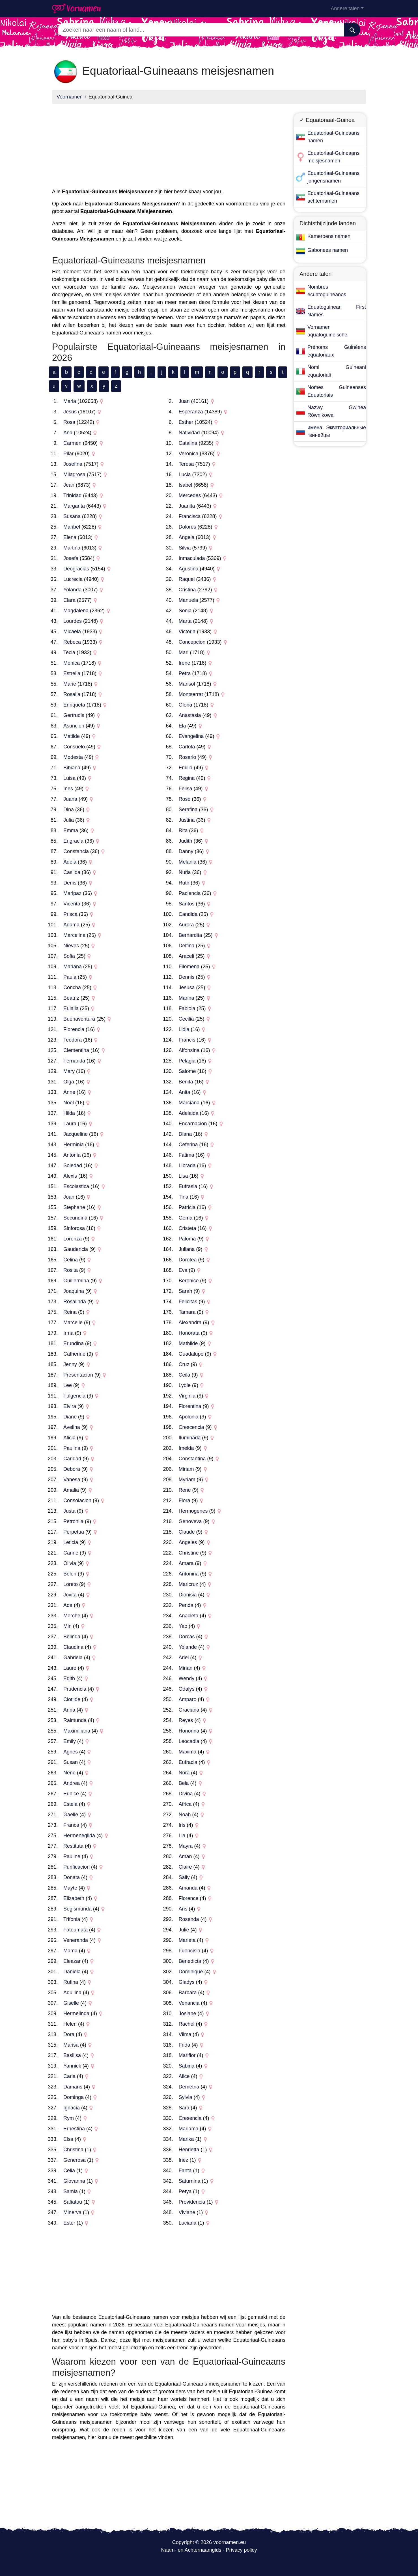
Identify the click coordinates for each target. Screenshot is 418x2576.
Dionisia (188, 1595)
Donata (71, 1877)
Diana (185, 1134)
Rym (68, 2118)
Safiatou (72, 2202)
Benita (186, 1082)
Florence (189, 1898)
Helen (70, 2024)
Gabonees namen (327, 250)
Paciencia (190, 893)
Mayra (186, 1846)
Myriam (187, 1479)
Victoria (187, 631)
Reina (70, 1312)
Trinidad (72, 495)
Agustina (189, 569)
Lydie (185, 1385)
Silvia (185, 548)
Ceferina (188, 1144)
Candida (188, 914)
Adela (69, 862)
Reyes (186, 1720)
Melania (188, 862)
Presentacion (78, 1375)
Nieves (71, 945)
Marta (185, 621)
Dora (68, 2034)
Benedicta (190, 1961)
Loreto (70, 1584)
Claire (185, 1867)
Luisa (69, 778)
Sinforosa (74, 1228)
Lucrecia (73, 579)
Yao (183, 1626)
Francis (187, 1040)
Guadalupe (191, 1354)
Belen (69, 1574)
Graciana (189, 1710)
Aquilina (72, 1992)
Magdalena (76, 610)
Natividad (189, 432)
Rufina (70, 1982)
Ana (67, 432)
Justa (69, 1511)
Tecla (69, 652)
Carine (70, 1553)
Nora (184, 1773)
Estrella (71, 673)
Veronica (189, 453)
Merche (71, 1615)
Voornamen (70, 97)
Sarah (185, 1291)
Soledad (72, 1165)
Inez (183, 2160)
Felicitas (188, 1301)
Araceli (186, 956)
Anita (184, 1092)
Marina (186, 998)
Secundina (75, 1218)
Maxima (188, 1752)
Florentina (190, 1406)
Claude (187, 1532)
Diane (70, 1417)
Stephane (74, 1207)
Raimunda (75, 1720)
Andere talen (345, 8)
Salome (187, 1071)
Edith (69, 1678)
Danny (186, 851)
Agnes (70, 1752)
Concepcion (192, 642)
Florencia (73, 1029)
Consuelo (74, 747)
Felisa (185, 788)
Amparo (188, 1699)
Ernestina (74, 2128)
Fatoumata (75, 1930)
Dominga (73, 2097)
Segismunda (77, 1909)
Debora (71, 1469)
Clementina (76, 1050)
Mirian (186, 1668)
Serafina (188, 809)
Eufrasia (188, 1186)
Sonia (185, 610)
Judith (185, 841)
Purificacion (76, 1867)
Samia (70, 2191)
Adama (71, 925)
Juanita (187, 506)
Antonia (72, 1155)
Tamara (187, 1312)
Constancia (76, 851)
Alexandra (190, 1322)
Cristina (187, 590)
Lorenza (72, 1239)
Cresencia (190, 2118)
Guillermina (76, 1280)
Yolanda (72, 590)
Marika (186, 2139)
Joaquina (73, 1291)
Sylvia (185, 2097)
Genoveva (190, 1521)
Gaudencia (75, 1249)
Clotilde (71, 1699)
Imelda (186, 1448)
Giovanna (74, 2181)
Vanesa (71, 1479)
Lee (67, 1385)
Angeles (188, 1542)
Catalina (188, 443)
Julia (68, 820)
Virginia (187, 1396)
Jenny (70, 1364)
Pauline (71, 1856)
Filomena (189, 966)
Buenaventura (79, 1019)
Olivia (69, 1563)
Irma (68, 1333)
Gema (186, 1218)
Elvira (69, 1406)
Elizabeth (73, 1898)
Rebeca (72, 642)
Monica (71, 663)
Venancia (189, 2003)
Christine (189, 1553)
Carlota (187, 747)
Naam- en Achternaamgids (191, 2550)
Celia (69, 2170)
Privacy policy (241, 2550)
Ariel (184, 1657)
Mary (69, 1071)
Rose (185, 799)
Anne (69, 1092)
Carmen (72, 443)
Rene (185, 1490)
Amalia (71, 1490)
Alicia (69, 1438)
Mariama (189, 2128)
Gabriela (73, 1657)
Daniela (72, 1971)
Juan (184, 401)
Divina (186, 1793)
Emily (69, 1741)
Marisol (187, 684)
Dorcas (187, 1636)
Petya (185, 2191)
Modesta (73, 757)
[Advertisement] (168, 148)
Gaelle (70, 1814)
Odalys (187, 1689)
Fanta (185, 2170)
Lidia (184, 1029)
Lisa (183, 1176)
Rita (183, 830)
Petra (185, 673)
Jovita (70, 1595)
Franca (71, 1825)
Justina (187, 820)
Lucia (185, 474)
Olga (68, 1082)
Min (67, 1626)
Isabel (185, 485)
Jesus (70, 412)
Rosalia (71, 694)
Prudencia (74, 1689)
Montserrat (191, 694)
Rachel (187, 2024)
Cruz (184, 1364)
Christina (73, 2149)
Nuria (185, 872)
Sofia (69, 956)
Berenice (189, 1280)
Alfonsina (189, 1050)
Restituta (73, 1846)
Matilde (71, 736)
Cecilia (186, 1019)
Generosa (74, 2160)
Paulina (71, 1448)
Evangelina (191, 736)
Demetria (189, 2087)
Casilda (71, 872)
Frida (184, 2045)
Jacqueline (75, 1134)
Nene (69, 1773)
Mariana (72, 966)
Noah (185, 1814)
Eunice (71, 1793)
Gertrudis (73, 715)
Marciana (189, 1102)
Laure (69, 1668)
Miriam (186, 1469)
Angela (187, 537)
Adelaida (189, 1113)
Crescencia (191, 1427)
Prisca (70, 914)
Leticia (70, 1542)
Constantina (192, 1458)
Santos (187, 904)
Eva (183, 1270)
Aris (183, 1909)
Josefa (70, 558)
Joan (68, 1197)
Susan (70, 1762)
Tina (183, 1197)
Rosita (70, 1270)
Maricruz (188, 1584)
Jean (68, 485)
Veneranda (75, 1940)
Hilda (69, 1113)
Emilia (186, 767)
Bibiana (71, 767)
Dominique (191, 1971)
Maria (69, 401)
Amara (186, 1563)
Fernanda (74, 1061)
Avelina (71, 1427)
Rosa (69, 422)
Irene (184, 663)
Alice (184, 2076)
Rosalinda (74, 1301)
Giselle (71, 2003)
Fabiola (187, 1008)
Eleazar (72, 1961)
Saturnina (190, 2181)
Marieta (187, 1940)
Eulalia (71, 1008)
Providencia (192, 2202)
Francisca (190, 516)
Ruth (184, 883)
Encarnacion (193, 1123)
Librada (187, 1165)
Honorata (189, 1333)
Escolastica (76, 1186)
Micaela (72, 631)
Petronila (73, 1521)
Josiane (187, 2013)
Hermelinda (76, 2013)
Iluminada (190, 1438)
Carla (69, 2076)
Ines (68, 788)
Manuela (188, 600)
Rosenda (189, 1919)
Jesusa (187, 987)
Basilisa (72, 2055)
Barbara (188, 1992)
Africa (185, 1804)
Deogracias (76, 569)
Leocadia (189, 1741)
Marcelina (74, 935)
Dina (68, 809)
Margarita (74, 506)
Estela (70, 1804)
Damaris (72, 2087)
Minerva (72, 2212)
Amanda (188, 1888)
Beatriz (71, 998)
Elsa (68, 2139)
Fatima (186, 1155)
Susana (72, 516)
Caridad (72, 1458)
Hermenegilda (79, 1835)
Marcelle (73, 1322)
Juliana (187, 1249)
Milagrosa (74, 474)
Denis (69, 883)
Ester (69, 2223)
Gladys (187, 1982)
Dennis (187, 977)
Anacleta (189, 1615)
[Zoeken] (352, 30)
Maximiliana (76, 1731)
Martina (71, 548)
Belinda (71, 1636)
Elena (69, 537)
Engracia (73, 841)
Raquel (187, 579)
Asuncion (73, 726)
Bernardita (190, 935)
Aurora (186, 925)
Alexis (70, 1176)
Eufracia (188, 1762)
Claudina (73, 1647)
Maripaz (72, 893)
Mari (184, 652)
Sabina (187, 2066)
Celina (70, 1260)
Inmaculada (192, 558)
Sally (184, 1877)
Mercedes (190, 495)
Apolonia (189, 1417)
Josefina (72, 464)
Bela (184, 1783)
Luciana (188, 2223)
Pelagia (187, 1061)
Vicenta (71, 904)
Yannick (72, 2066)
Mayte (70, 1888)
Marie (69, 684)
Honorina (189, 1731)
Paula (69, 977)
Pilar (68, 453)
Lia (182, 1835)
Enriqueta (74, 705)
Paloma (187, 1239)
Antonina (189, 1574)
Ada (67, 1605)
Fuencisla (190, 1951)
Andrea (71, 1783)
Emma (70, 830)
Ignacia (71, 2108)
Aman (185, 1856)
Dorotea (188, 1260)
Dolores (187, 527)
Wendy (187, 1678)
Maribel (71, 527)
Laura (69, 1123)
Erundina (73, 1343)
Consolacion (77, 1500)
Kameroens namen (328, 236)
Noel (68, 1102)
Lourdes (72, 621)
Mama (70, 1951)
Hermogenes (193, 1511)
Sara (184, 2108)
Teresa (186, 464)
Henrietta (189, 2149)
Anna (69, 1710)
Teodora (72, 1040)
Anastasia (190, 715)
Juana (70, 799)
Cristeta (187, 1228)
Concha (72, 987)
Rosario (187, 757)
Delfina (187, 945)
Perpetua (73, 1532)
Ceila (184, 1375)
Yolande (188, 1647)
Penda (186, 1605)
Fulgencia (74, 1396)
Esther (186, 422)
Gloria (185, 705)
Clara (69, 600)
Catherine (74, 1354)
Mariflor (187, 2055)
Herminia (73, 1144)
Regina (187, 778)
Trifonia (71, 1919)
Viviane (187, 2212)
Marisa (71, 2045)
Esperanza (191, 412)
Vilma (185, 2034)
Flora (184, 1500)
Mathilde (188, 1343)
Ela (182, 726)
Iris (182, 1825)
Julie (184, 1930)
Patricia (187, 1207)
